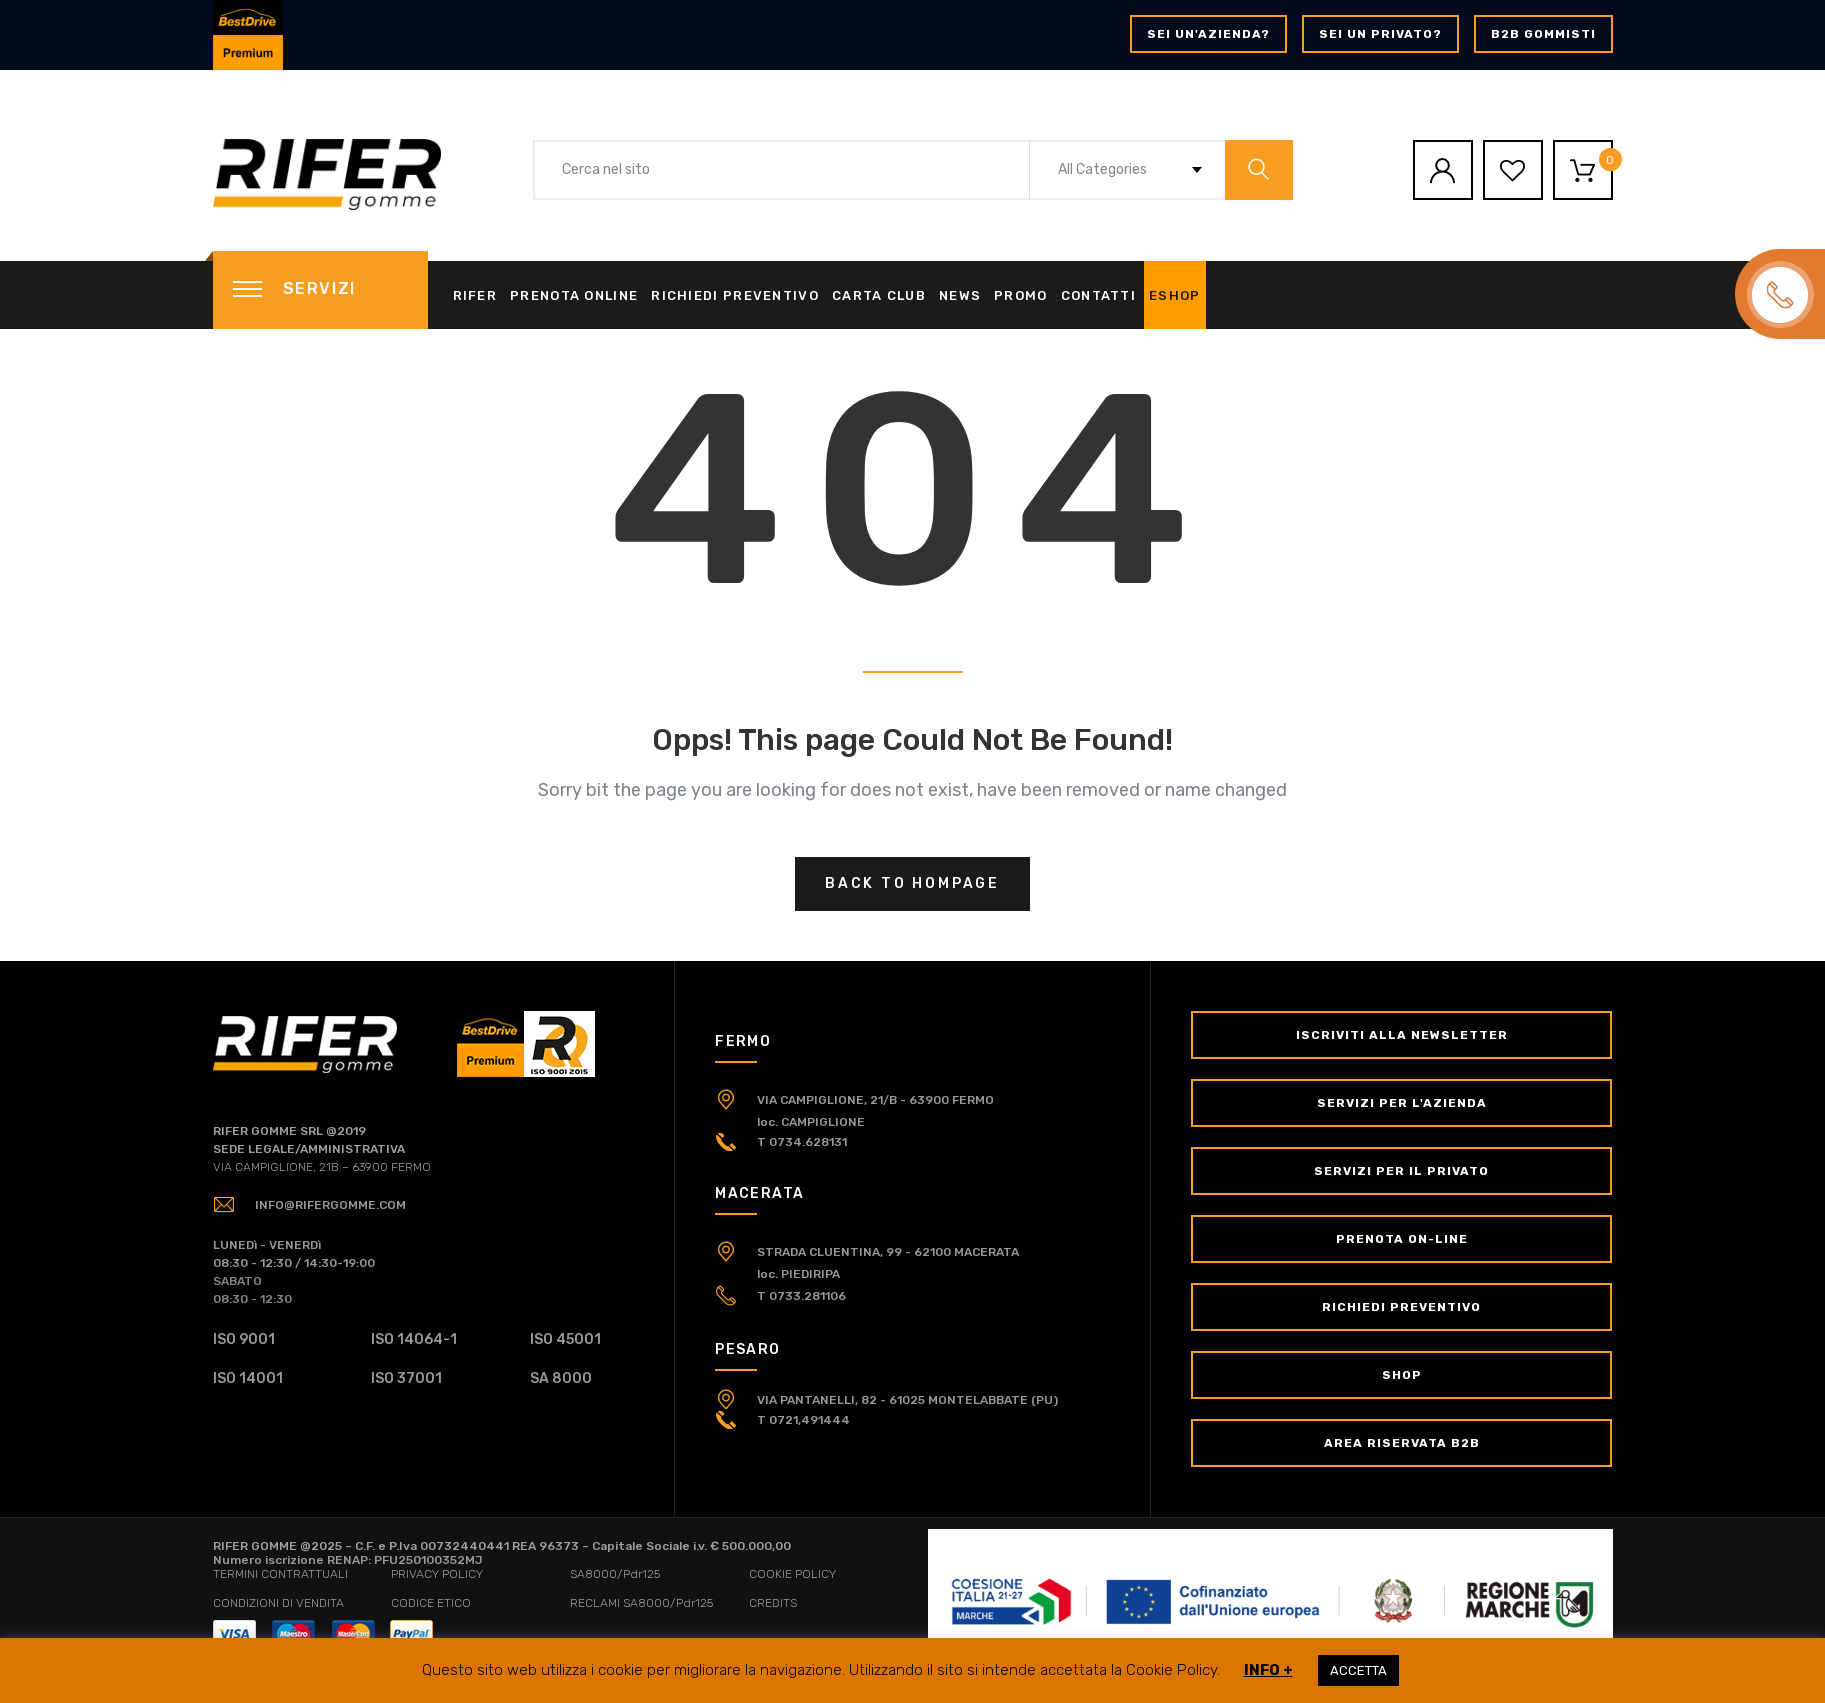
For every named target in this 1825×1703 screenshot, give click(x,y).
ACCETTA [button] (1358, 1670)
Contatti (1098, 295)
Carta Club (879, 295)
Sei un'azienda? (1208, 34)
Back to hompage (912, 883)
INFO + (1268, 1670)
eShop (1175, 295)
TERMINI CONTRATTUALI (280, 1574)
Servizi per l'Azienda (1402, 1103)
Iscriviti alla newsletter (1402, 1035)
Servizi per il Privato (1401, 1171)
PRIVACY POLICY (437, 1574)
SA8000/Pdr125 (615, 1574)
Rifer (475, 295)
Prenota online (574, 295)
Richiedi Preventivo (735, 295)
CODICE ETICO (431, 1603)
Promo (1021, 295)
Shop (1402, 1375)
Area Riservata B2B (1402, 1443)
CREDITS (773, 1603)
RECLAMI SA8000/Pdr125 (641, 1603)
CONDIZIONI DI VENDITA (278, 1603)
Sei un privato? (1380, 34)
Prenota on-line (1402, 1239)
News (960, 295)
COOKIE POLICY (792, 1574)
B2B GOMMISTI (1543, 34)
